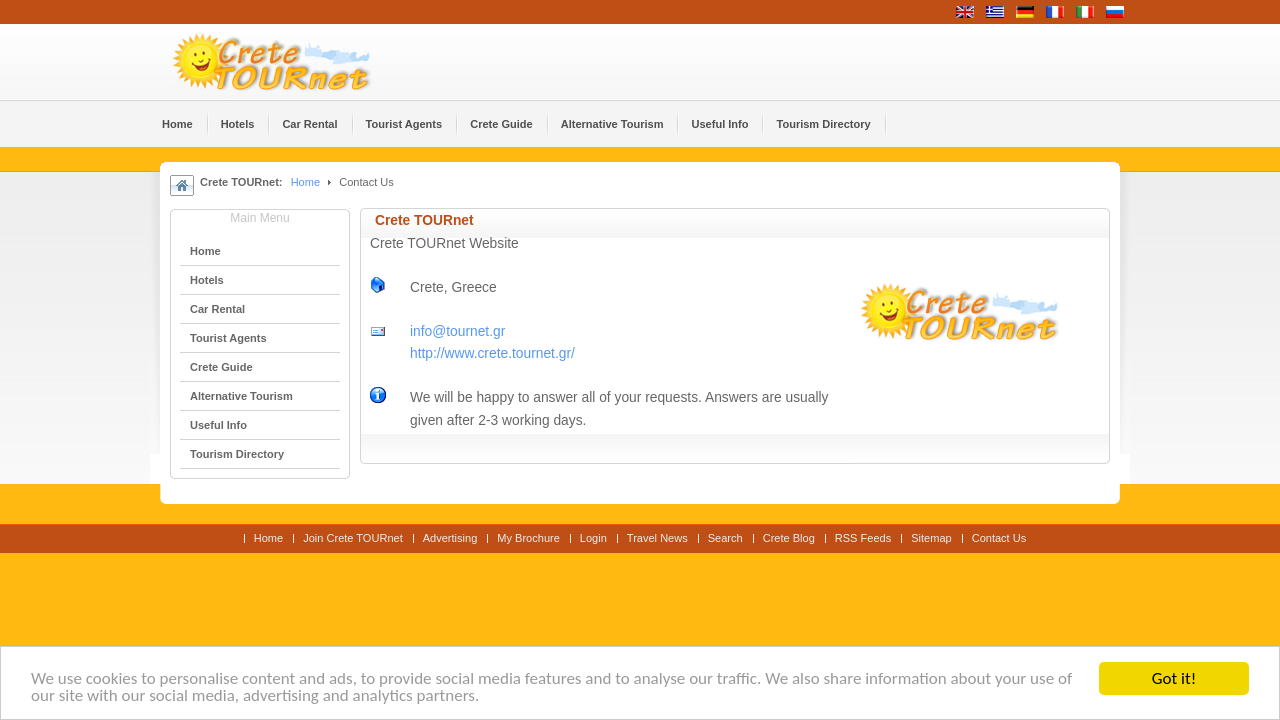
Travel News (657, 538)
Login (593, 538)
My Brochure (528, 538)
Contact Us (999, 538)
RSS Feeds (863, 538)
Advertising (450, 538)
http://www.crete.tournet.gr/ (492, 353)
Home (305, 182)
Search (725, 538)
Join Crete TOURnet (353, 538)
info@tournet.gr (457, 331)
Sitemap (931, 538)
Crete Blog (789, 538)
